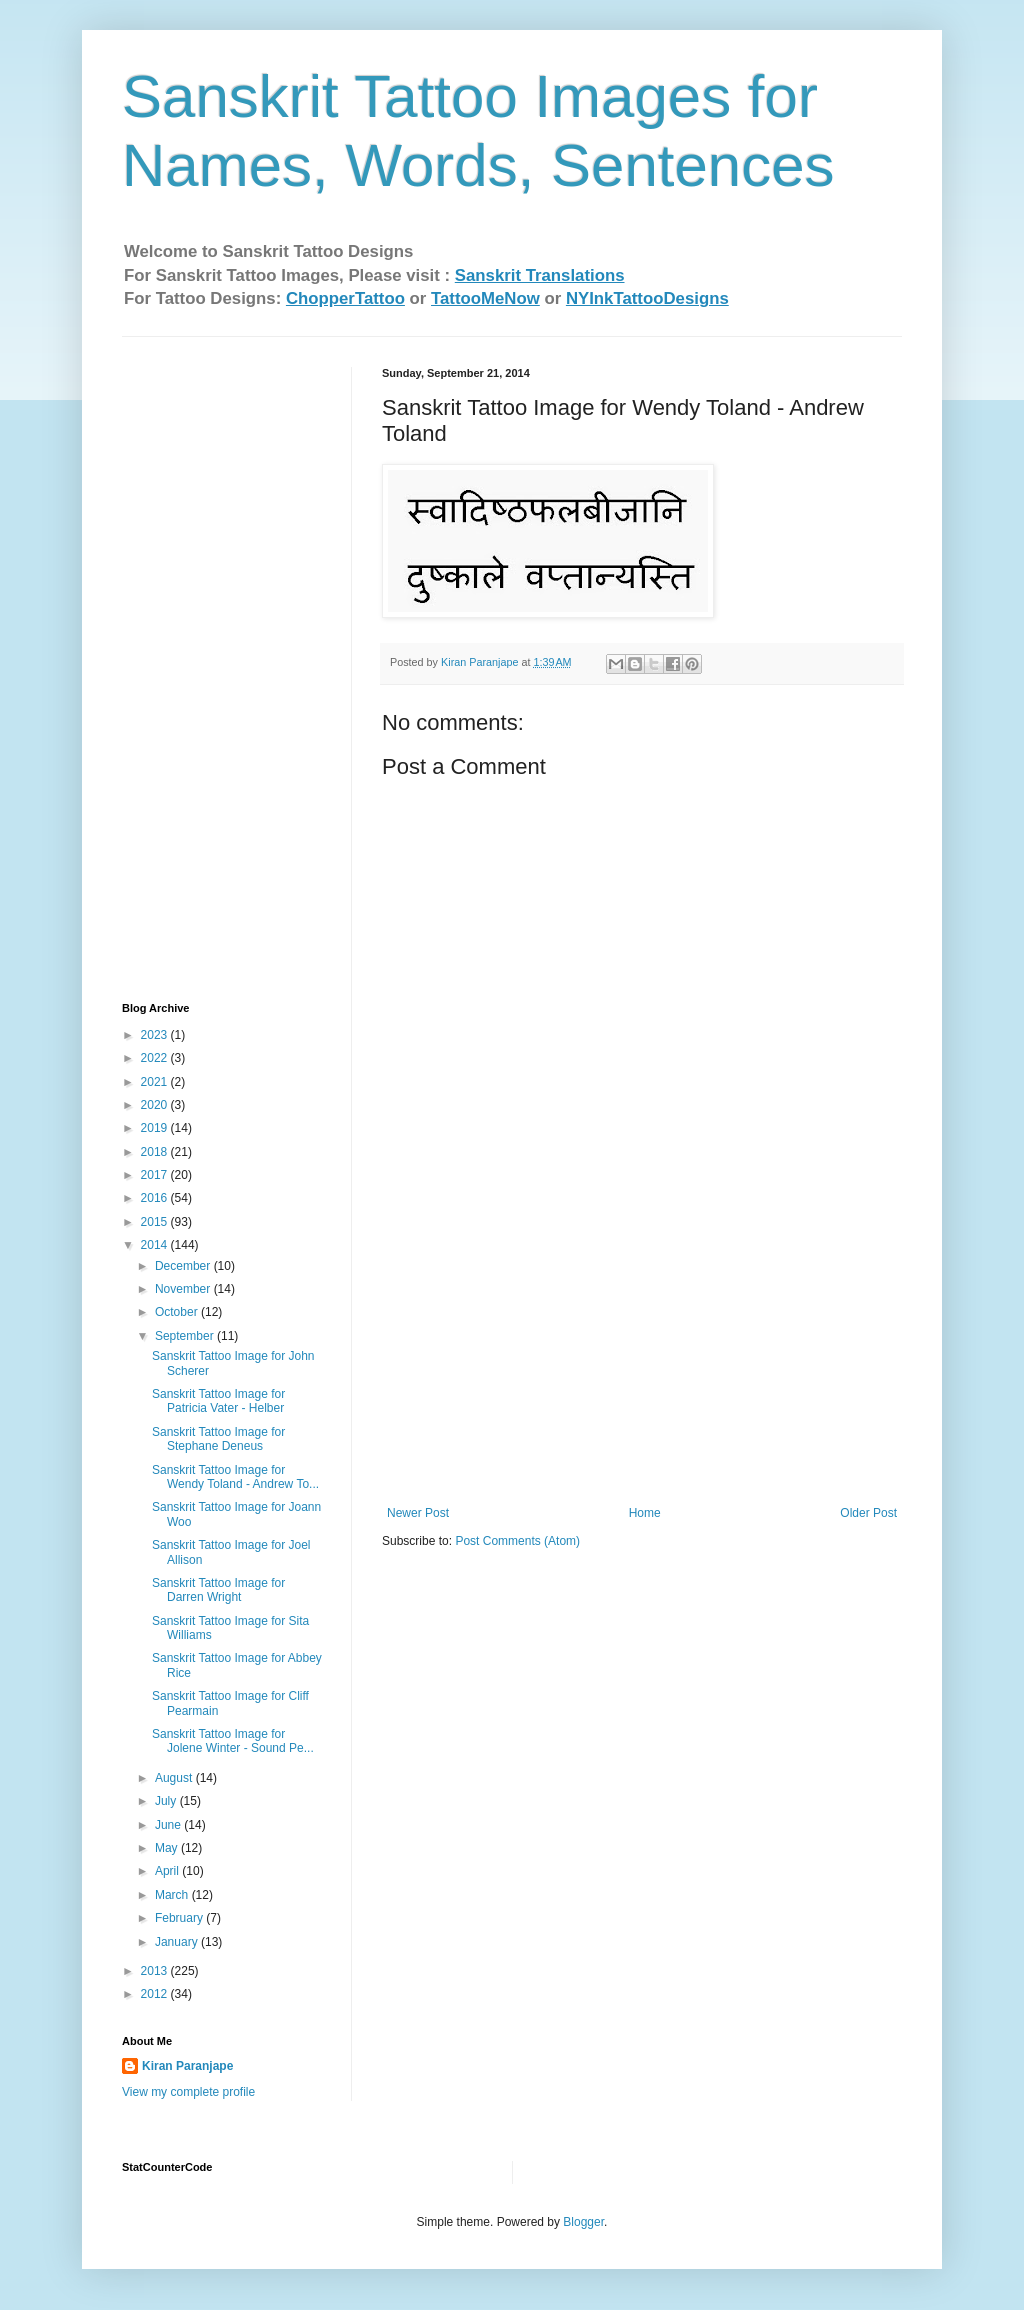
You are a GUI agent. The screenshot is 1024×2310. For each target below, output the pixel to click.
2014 (156, 1245)
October (178, 1312)
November (184, 1289)
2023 (156, 1035)
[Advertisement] (642, 1356)
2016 (156, 1198)
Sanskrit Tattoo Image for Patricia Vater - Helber (218, 1401)
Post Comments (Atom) (517, 1541)
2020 (156, 1105)
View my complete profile (188, 2092)
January (178, 1942)
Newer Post (418, 1513)
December (184, 1266)
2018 (156, 1152)
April (168, 1871)
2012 (156, 1994)
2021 (156, 1082)
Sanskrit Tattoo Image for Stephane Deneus (218, 1439)
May (168, 1848)
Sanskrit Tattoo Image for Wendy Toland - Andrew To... (235, 1477)
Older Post (868, 1513)
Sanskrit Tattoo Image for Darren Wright (218, 1590)
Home (645, 1513)
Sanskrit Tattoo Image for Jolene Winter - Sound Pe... (233, 1741)
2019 (156, 1128)
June (169, 1825)
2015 (156, 1222)
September (186, 1336)
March (173, 1895)
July (167, 1801)
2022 (156, 1058)
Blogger (583, 2222)
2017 (156, 1175)
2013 (156, 1971)
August (175, 1778)
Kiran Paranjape (187, 2066)
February (180, 1918)
